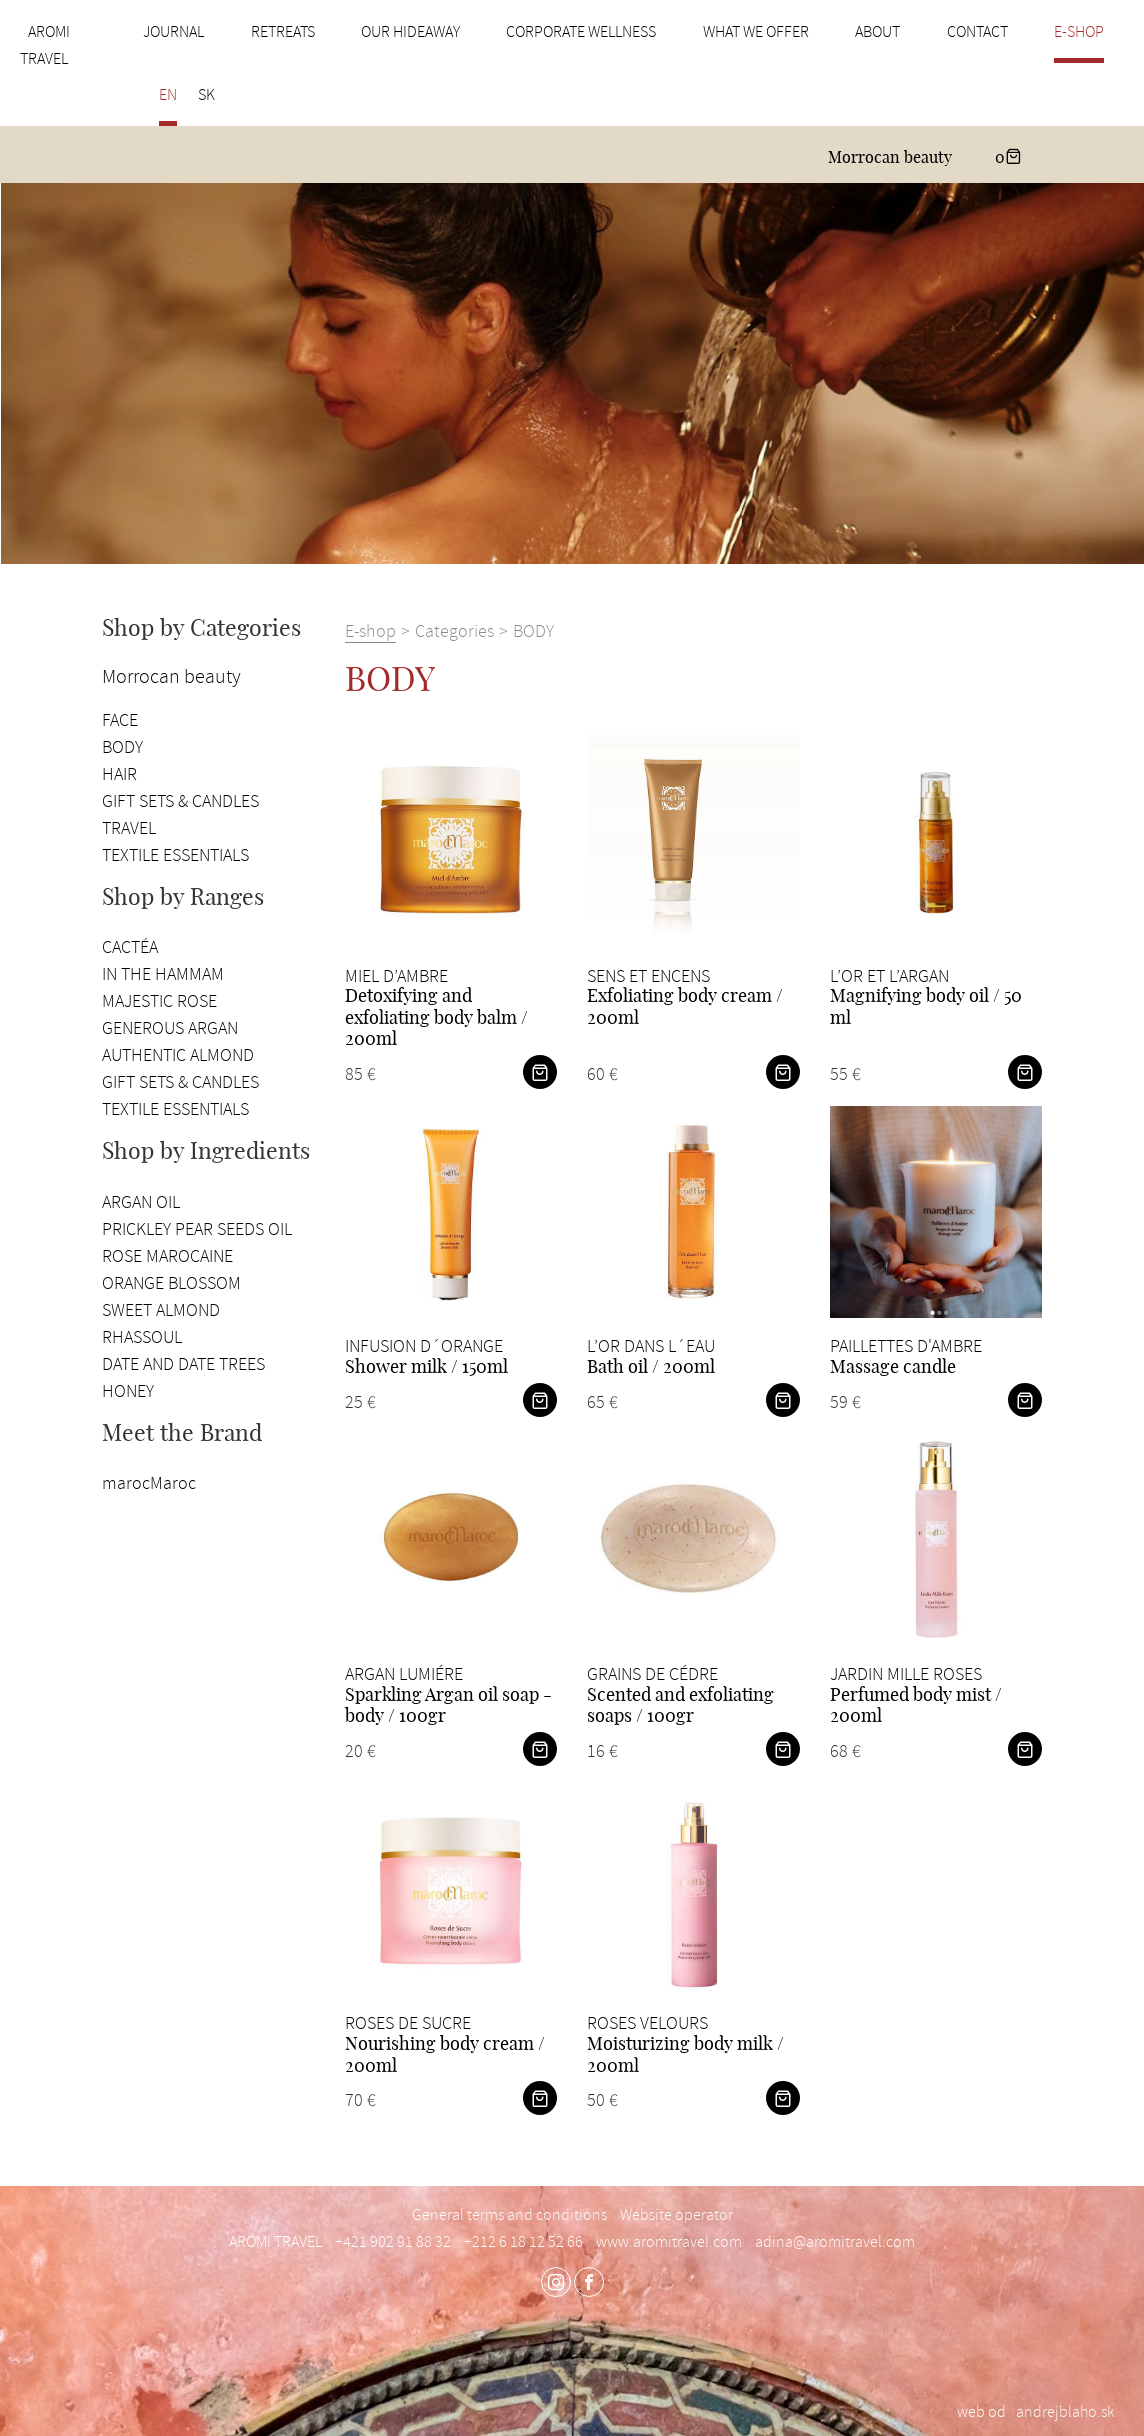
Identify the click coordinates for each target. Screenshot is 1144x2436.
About (877, 32)
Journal (173, 32)
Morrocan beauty (890, 158)
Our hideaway (410, 32)
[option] (572, 373)
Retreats (283, 32)
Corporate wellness (581, 32)
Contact (977, 32)
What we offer (756, 32)
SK (206, 95)
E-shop (1079, 32)
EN (168, 95)
